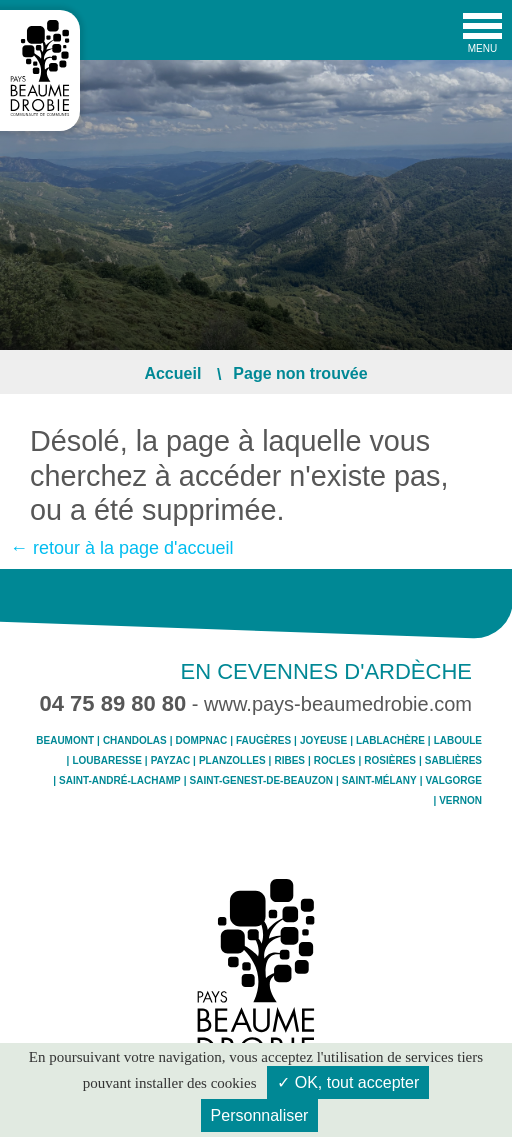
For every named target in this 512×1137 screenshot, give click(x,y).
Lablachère (390, 741)
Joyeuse (323, 741)
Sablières (453, 761)
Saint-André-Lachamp (120, 781)
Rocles (335, 761)
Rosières (390, 761)
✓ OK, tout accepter (348, 1082)
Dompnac (202, 741)
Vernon (460, 801)
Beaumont (65, 741)
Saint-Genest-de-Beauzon (261, 781)
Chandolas (135, 741)
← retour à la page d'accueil (122, 548)
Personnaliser (260, 1115)
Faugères (263, 741)
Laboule (458, 741)
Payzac (170, 761)
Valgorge (454, 781)
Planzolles (232, 761)
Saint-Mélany (379, 781)
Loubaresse (106, 761)
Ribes (289, 761)
